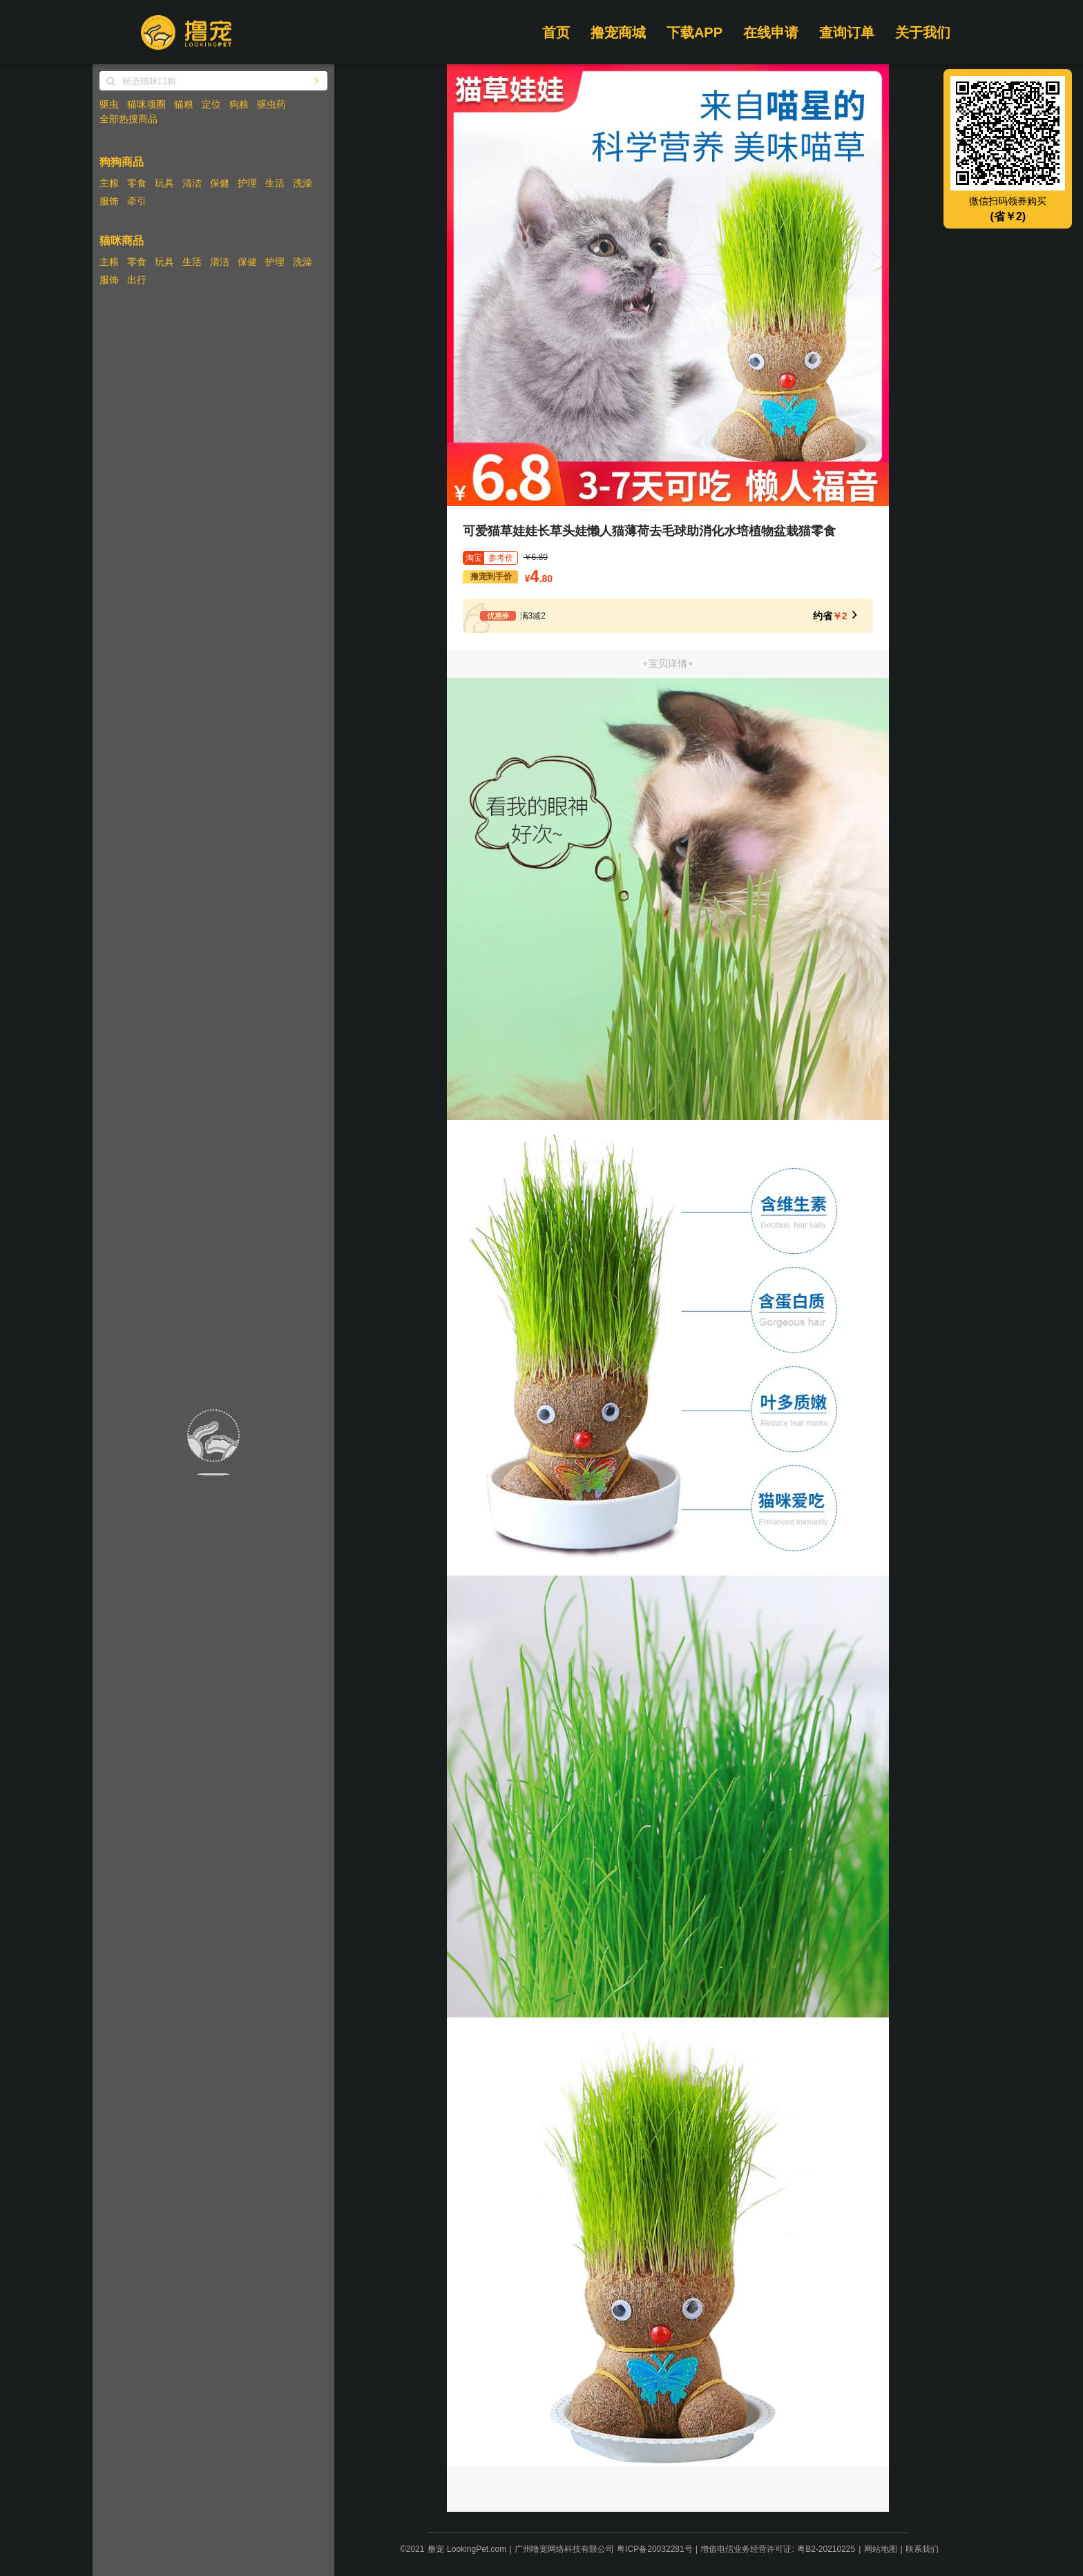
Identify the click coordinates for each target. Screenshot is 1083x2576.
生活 (275, 182)
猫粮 (183, 104)
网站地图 (880, 2549)
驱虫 (109, 104)
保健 (219, 182)
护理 (247, 182)
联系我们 (922, 2549)
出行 (136, 279)
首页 (556, 32)
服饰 (109, 200)
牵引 (136, 200)
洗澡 (302, 182)
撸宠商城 (618, 32)
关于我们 (922, 32)
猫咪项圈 (146, 104)
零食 (136, 182)
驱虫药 (271, 104)
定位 (211, 104)
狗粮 (239, 104)
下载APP (694, 32)
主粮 (109, 182)
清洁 (192, 182)
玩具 (164, 182)
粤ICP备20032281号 (654, 2549)
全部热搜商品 (128, 118)
